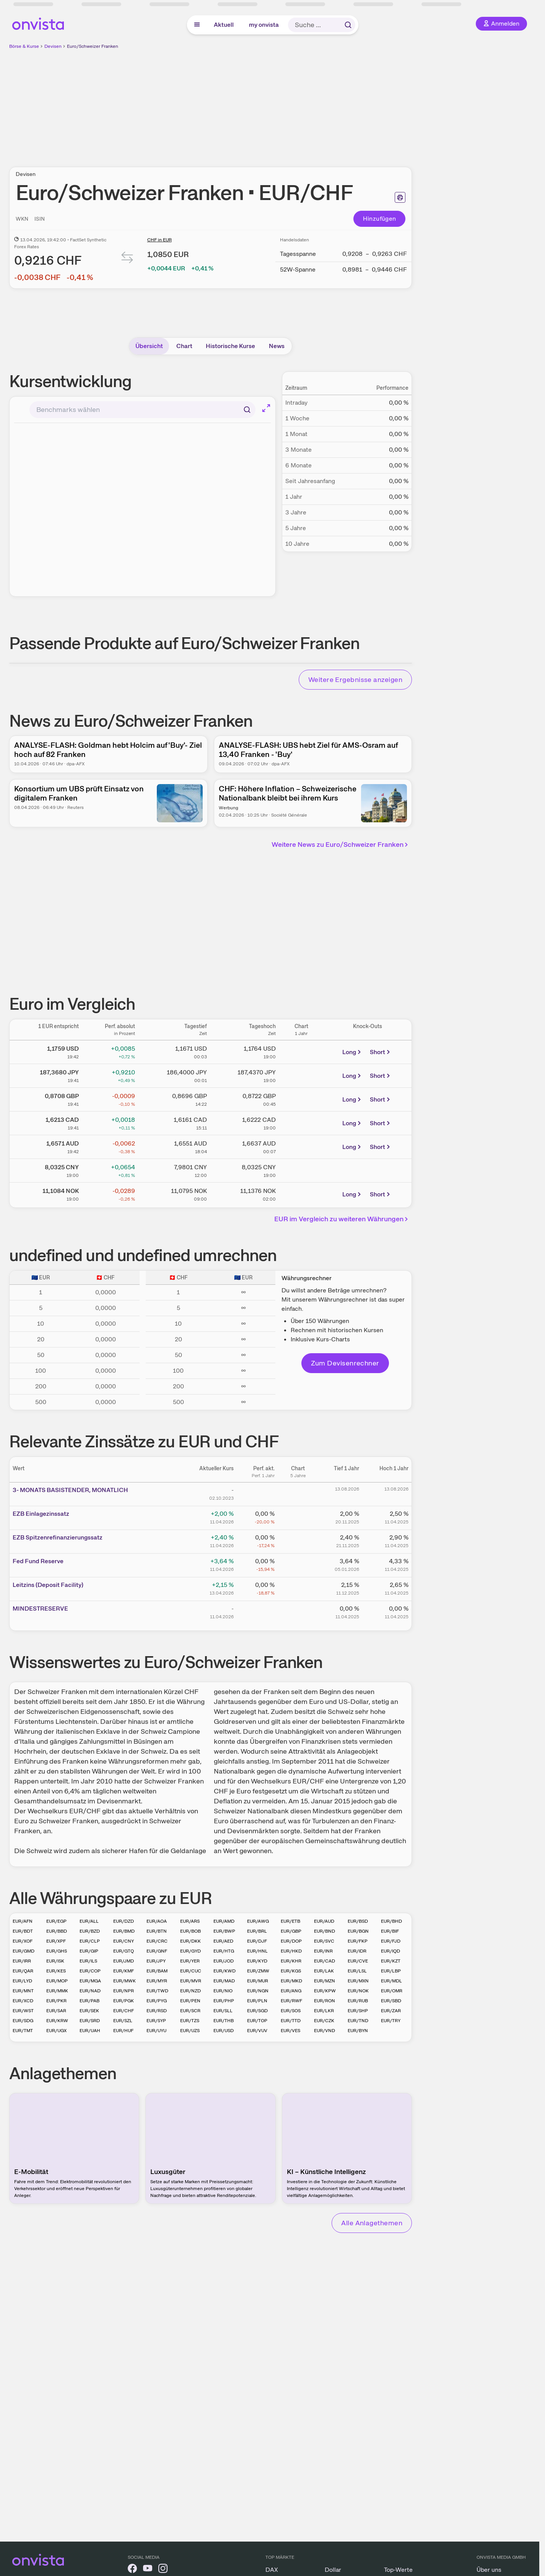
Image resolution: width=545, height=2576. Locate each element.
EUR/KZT (390, 1961)
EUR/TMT (23, 2031)
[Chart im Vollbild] (266, 408)
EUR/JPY (156, 1961)
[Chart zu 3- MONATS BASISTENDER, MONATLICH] (297, 1493)
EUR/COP (90, 1971)
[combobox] (142, 409)
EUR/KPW (325, 1991)
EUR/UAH (90, 2031)
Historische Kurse (230, 346)
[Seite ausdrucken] (400, 197)
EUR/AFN (23, 1921)
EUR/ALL (89, 1921)
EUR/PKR (56, 2001)
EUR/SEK (89, 2011)
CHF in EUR (159, 240)
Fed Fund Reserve (38, 1561)
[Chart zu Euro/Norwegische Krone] (301, 1193)
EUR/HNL (257, 1951)
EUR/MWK (124, 1981)
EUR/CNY (123, 1941)
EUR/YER (190, 1961)
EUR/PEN (190, 2001)
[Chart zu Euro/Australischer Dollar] (301, 1145)
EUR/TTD (291, 2021)
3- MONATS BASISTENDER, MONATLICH (70, 1490)
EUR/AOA (156, 1921)
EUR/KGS (291, 1971)
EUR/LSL (357, 1971)
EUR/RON (324, 2001)
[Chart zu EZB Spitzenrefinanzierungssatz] (297, 1540)
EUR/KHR (291, 1961)
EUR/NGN (257, 1991)
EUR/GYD (190, 1951)
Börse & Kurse (24, 46)
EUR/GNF (156, 1951)
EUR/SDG (23, 2021)
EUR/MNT (23, 1991)
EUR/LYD (22, 1981)
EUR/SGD (257, 2011)
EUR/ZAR (391, 2011)
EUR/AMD (223, 1921)
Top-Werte (398, 2570)
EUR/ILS (88, 1961)
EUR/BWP (224, 1931)
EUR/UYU (156, 2031)
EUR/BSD (358, 1921)
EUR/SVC (324, 1941)
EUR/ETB (290, 1921)
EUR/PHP (223, 2001)
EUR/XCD (23, 2001)
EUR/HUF (123, 2031)
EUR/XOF (23, 1941)
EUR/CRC (157, 1941)
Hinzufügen (379, 219)
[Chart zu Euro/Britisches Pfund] (301, 1098)
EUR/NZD (190, 1991)
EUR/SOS (291, 2011)
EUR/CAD (324, 1961)
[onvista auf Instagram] (163, 2570)
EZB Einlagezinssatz (41, 1514)
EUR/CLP (90, 1941)
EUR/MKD (291, 1981)
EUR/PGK (123, 2001)
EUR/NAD (90, 1991)
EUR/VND (324, 2031)
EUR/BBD (56, 1931)
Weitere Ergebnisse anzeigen (355, 679)
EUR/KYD (257, 1961)
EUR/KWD (224, 1971)
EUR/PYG (156, 2001)
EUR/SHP (358, 2011)
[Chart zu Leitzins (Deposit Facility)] (297, 1587)
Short (380, 1052)
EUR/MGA (90, 1981)
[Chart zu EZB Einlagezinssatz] (297, 1516)
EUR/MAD (224, 1981)
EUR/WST (23, 2011)
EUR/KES (56, 1971)
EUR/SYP (156, 2021)
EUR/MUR (257, 1981)
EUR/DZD (123, 1921)
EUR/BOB (190, 1931)
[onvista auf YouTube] (147, 2570)
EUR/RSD (156, 2011)
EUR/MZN (324, 1981)
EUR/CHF (123, 2011)
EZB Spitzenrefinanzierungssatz (57, 1537)
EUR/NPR (123, 1991)
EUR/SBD (391, 2001)
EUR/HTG (223, 1951)
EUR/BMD (124, 1931)
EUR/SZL (122, 2021)
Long (352, 1052)
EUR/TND (358, 2021)
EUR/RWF (291, 2001)
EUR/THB (223, 2021)
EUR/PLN (257, 2001)
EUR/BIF (390, 1931)
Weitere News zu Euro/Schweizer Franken (341, 844)
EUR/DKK (190, 1941)
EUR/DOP (291, 1941)
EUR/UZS (190, 2031)
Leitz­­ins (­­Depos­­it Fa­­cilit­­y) (48, 1585)
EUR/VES (290, 2031)
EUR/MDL (391, 1981)
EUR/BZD (90, 1931)
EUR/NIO (223, 1991)
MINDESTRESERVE (40, 1609)
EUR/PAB (89, 2001)
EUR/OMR (391, 1991)
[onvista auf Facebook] (132, 2570)
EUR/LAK (324, 1971)
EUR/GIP (89, 1951)
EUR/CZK (324, 2021)
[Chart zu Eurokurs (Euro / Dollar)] (301, 1050)
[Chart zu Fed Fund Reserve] (297, 1564)
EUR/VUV (257, 2031)
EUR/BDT (23, 1931)
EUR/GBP (291, 1931)
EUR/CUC (190, 1971)
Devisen (53, 46)
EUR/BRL (257, 1931)
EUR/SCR (190, 2011)
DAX (271, 2570)
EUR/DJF (257, 1941)
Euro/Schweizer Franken (92, 46)
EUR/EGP (56, 1921)
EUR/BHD (391, 1921)
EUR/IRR (22, 1961)
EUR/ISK (55, 1961)
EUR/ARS (190, 1921)
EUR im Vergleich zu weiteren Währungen (342, 1218)
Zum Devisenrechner (345, 1363)
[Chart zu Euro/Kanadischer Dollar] (301, 1122)
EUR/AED (223, 1941)
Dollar (333, 2570)
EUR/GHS (56, 1951)
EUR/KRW (57, 2021)
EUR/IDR (357, 1951)
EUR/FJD (390, 1941)
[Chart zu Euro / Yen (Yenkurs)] (301, 1074)
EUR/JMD (123, 1961)
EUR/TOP (257, 2021)
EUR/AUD (324, 1921)
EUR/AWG (258, 1921)
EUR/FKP (358, 1941)
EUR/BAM (157, 1971)
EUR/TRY (390, 2021)
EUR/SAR (56, 2011)
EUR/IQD (390, 1951)
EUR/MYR (156, 1981)
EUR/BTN (156, 1931)
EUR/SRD (90, 2021)
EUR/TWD (157, 1991)
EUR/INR (323, 1951)
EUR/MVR (190, 1981)
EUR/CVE (358, 1961)
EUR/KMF (123, 1971)
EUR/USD (223, 2031)
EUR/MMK (57, 1991)
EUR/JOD (223, 1961)
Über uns (489, 2570)
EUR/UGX (56, 2031)
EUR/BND (324, 1931)
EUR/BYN (358, 2031)
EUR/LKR (324, 2011)
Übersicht (149, 346)
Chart (184, 346)
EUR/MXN (358, 1981)
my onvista (264, 25)
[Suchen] (247, 409)
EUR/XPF (56, 1941)
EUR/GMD (23, 1951)
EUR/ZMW (258, 1971)
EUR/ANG (291, 1991)
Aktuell (224, 25)
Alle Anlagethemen (371, 2222)
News (277, 346)
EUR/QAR (23, 1971)
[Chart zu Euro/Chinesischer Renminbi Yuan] (301, 1169)
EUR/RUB (358, 2001)
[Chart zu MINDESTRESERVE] (297, 1611)
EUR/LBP (391, 1971)
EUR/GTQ (123, 1951)
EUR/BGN (358, 1931)
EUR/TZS (189, 2021)
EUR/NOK (358, 1991)
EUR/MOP (57, 1981)
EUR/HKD (291, 1951)
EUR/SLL (223, 2011)
